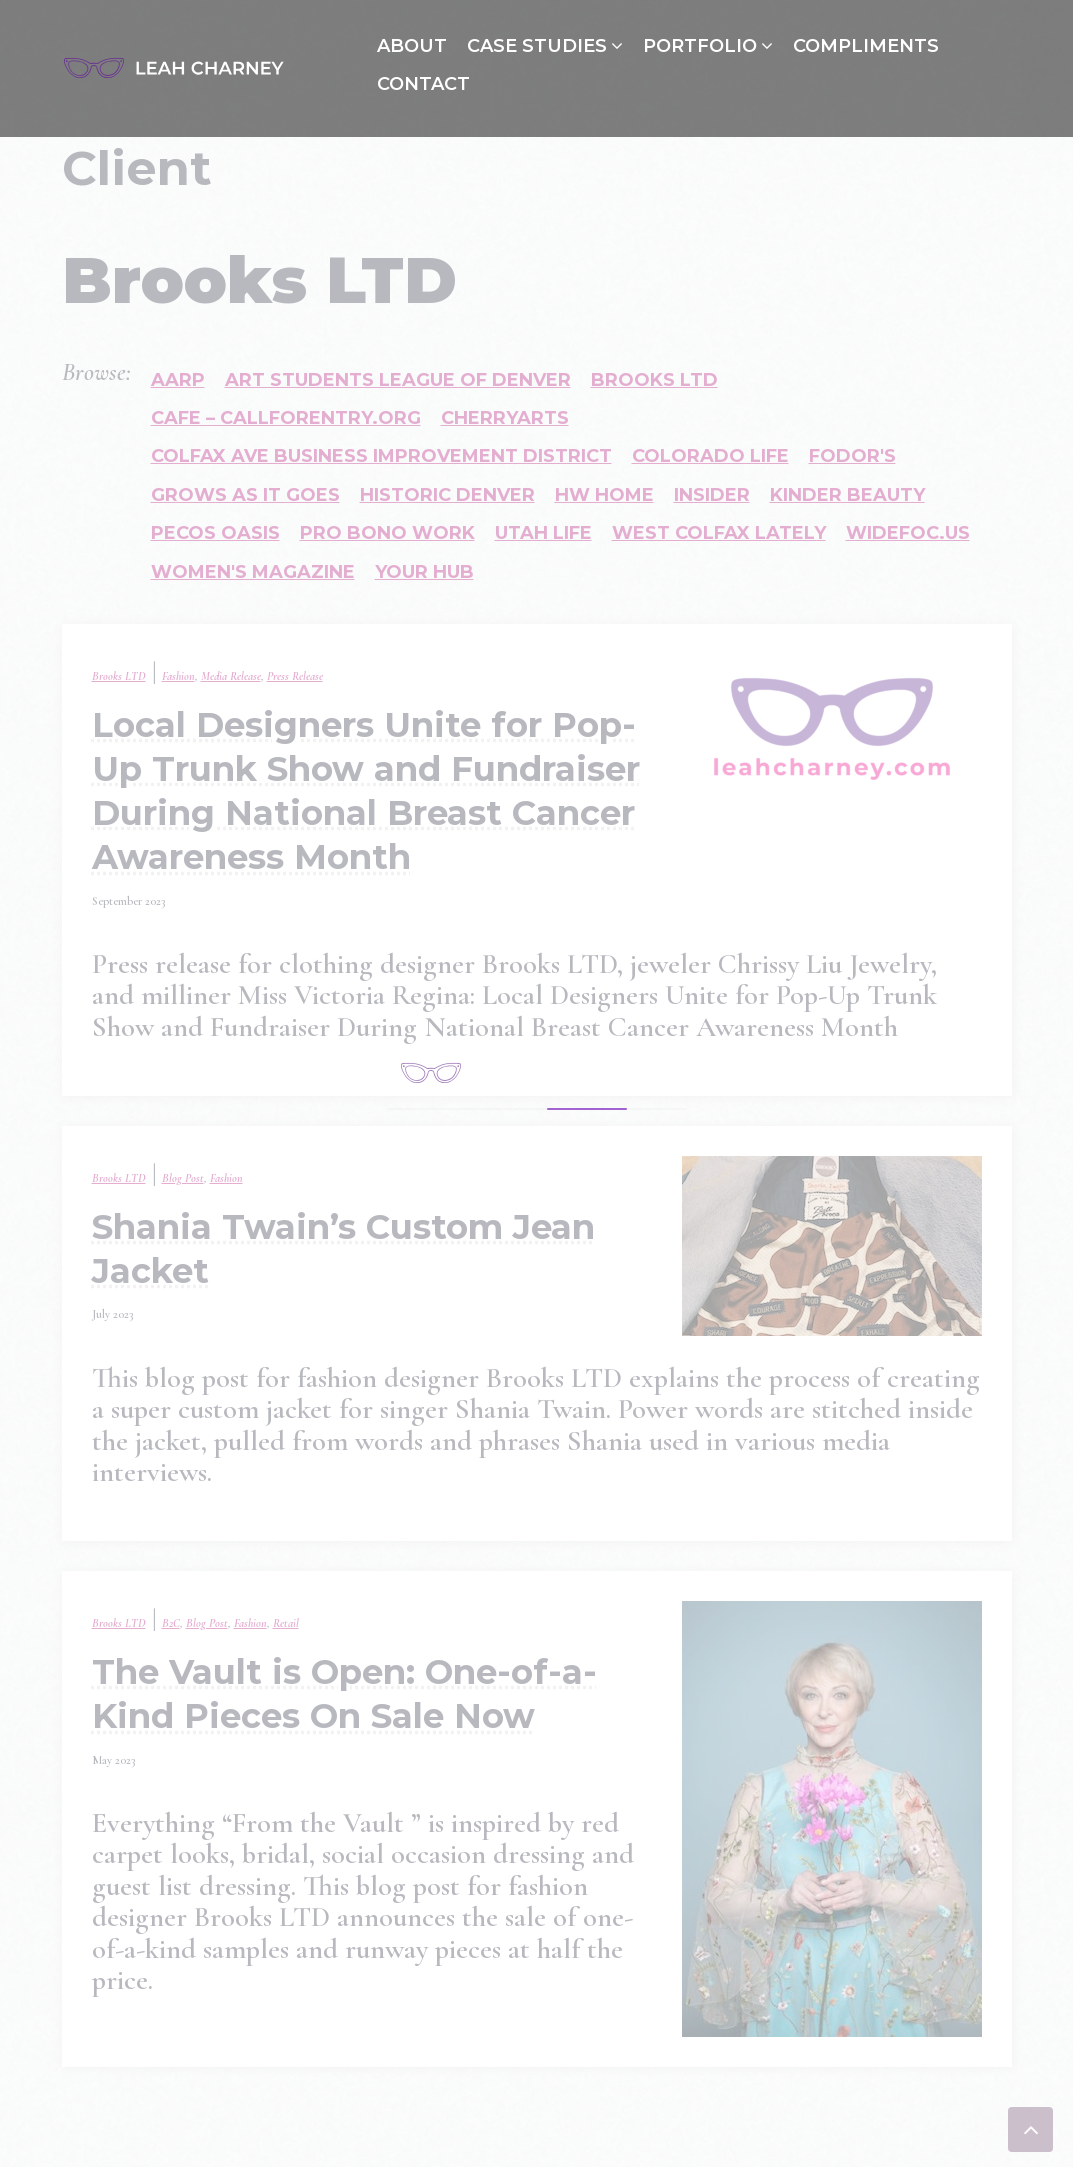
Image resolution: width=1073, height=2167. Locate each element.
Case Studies (537, 46)
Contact (423, 84)
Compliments (866, 46)
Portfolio (700, 46)
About (412, 46)
